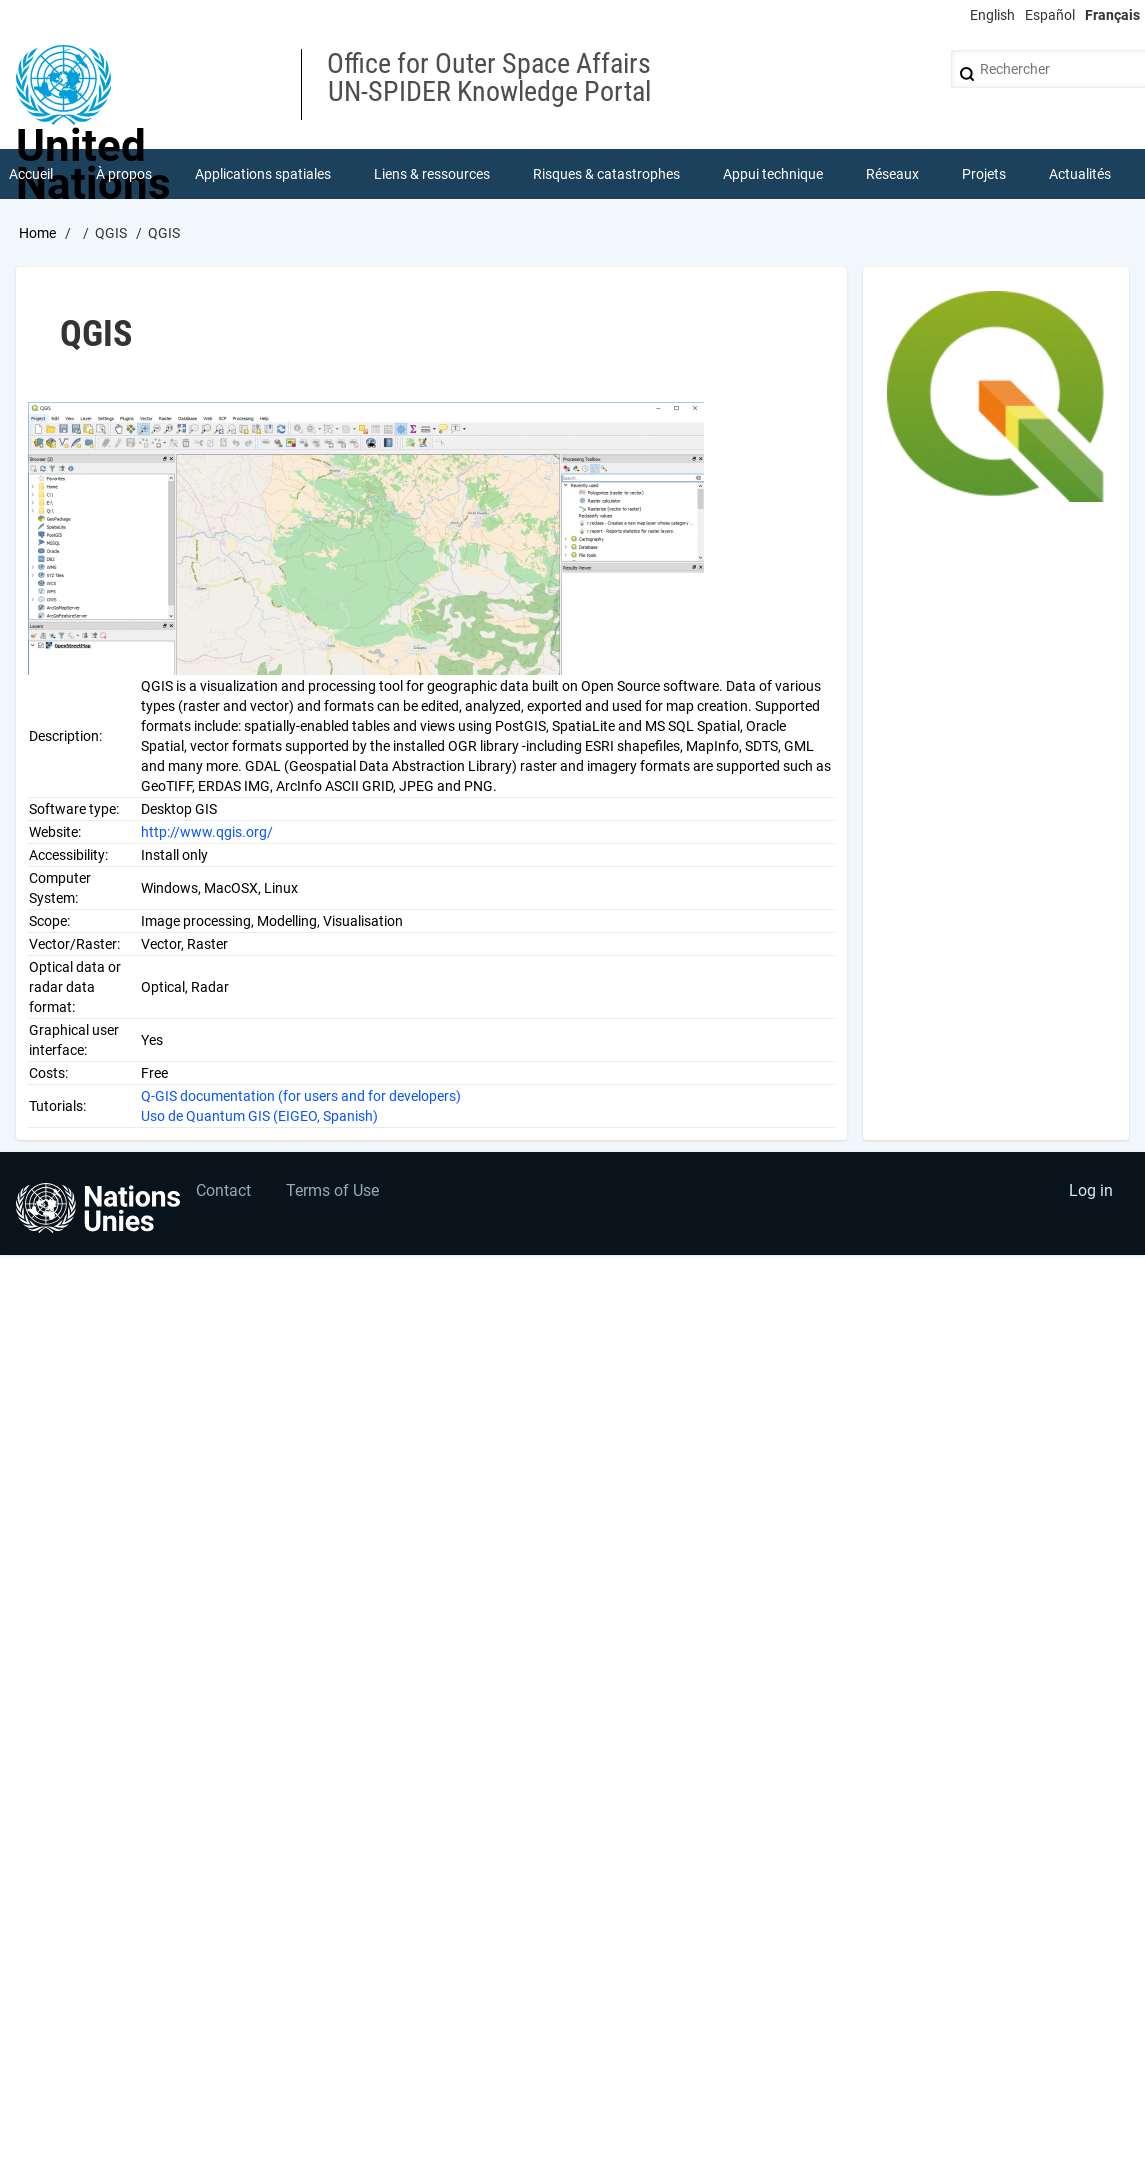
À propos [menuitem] (124, 174)
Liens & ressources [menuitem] (432, 174)
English (992, 15)
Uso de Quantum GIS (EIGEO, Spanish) (259, 1116)
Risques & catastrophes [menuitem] (606, 174)
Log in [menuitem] (1091, 1190)
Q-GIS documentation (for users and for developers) (301, 1096)
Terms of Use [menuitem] (332, 1190)
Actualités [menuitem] (1080, 174)
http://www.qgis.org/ (207, 832)
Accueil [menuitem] (31, 174)
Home (37, 233)
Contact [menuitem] (223, 1190)
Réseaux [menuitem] (892, 174)
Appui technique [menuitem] (773, 174)
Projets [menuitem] (984, 174)
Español (1050, 15)
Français (1112, 15)
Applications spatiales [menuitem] (263, 174)
